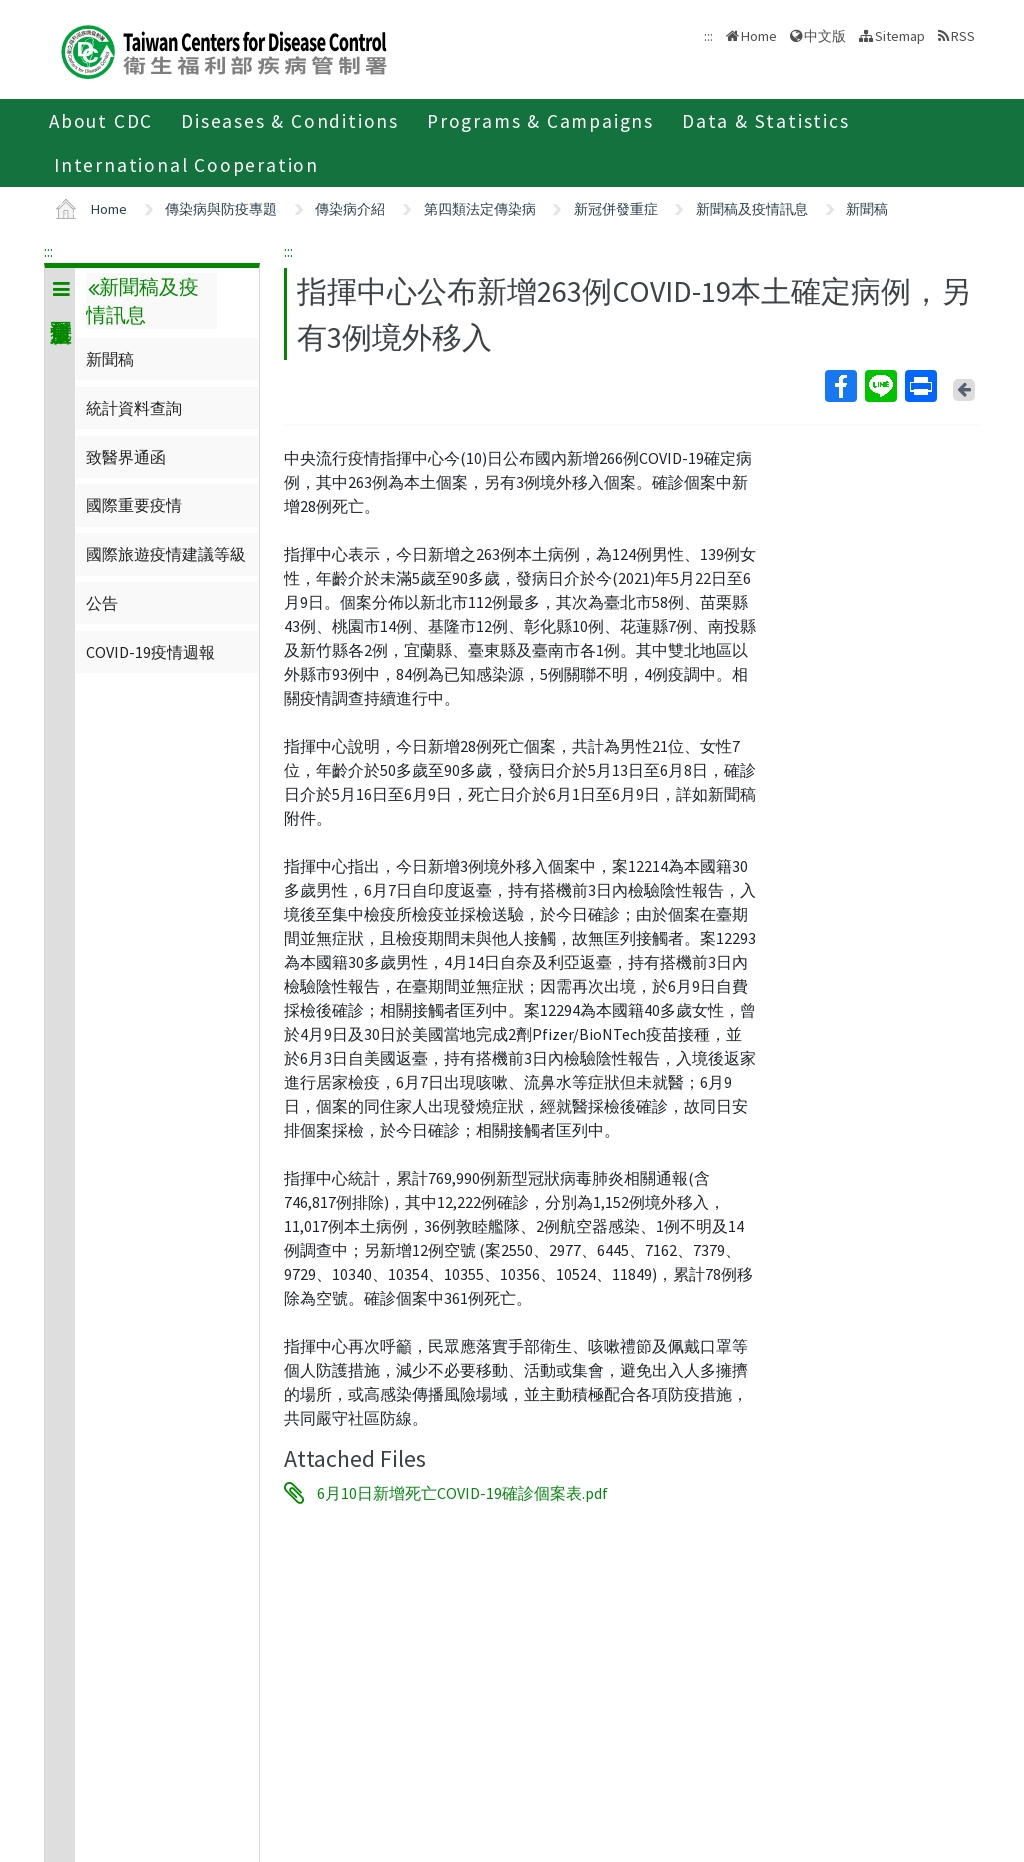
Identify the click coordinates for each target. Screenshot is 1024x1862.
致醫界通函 (126, 457)
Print (920, 386)
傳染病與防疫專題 (221, 209)
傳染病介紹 (350, 209)
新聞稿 (867, 209)
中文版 (825, 36)
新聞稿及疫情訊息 (752, 209)
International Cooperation (186, 165)
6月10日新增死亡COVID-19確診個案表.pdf (462, 1493)
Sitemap (900, 36)
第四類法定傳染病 (480, 209)
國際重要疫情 (134, 505)
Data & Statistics (766, 121)
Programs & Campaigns (540, 121)
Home (759, 36)
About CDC (101, 121)
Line (880, 386)
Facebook (840, 386)
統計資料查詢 (134, 408)
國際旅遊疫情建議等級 (166, 554)
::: (48, 251)
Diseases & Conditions (290, 121)
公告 (102, 603)
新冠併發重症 (616, 209)
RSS (963, 36)
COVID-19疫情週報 (150, 652)
